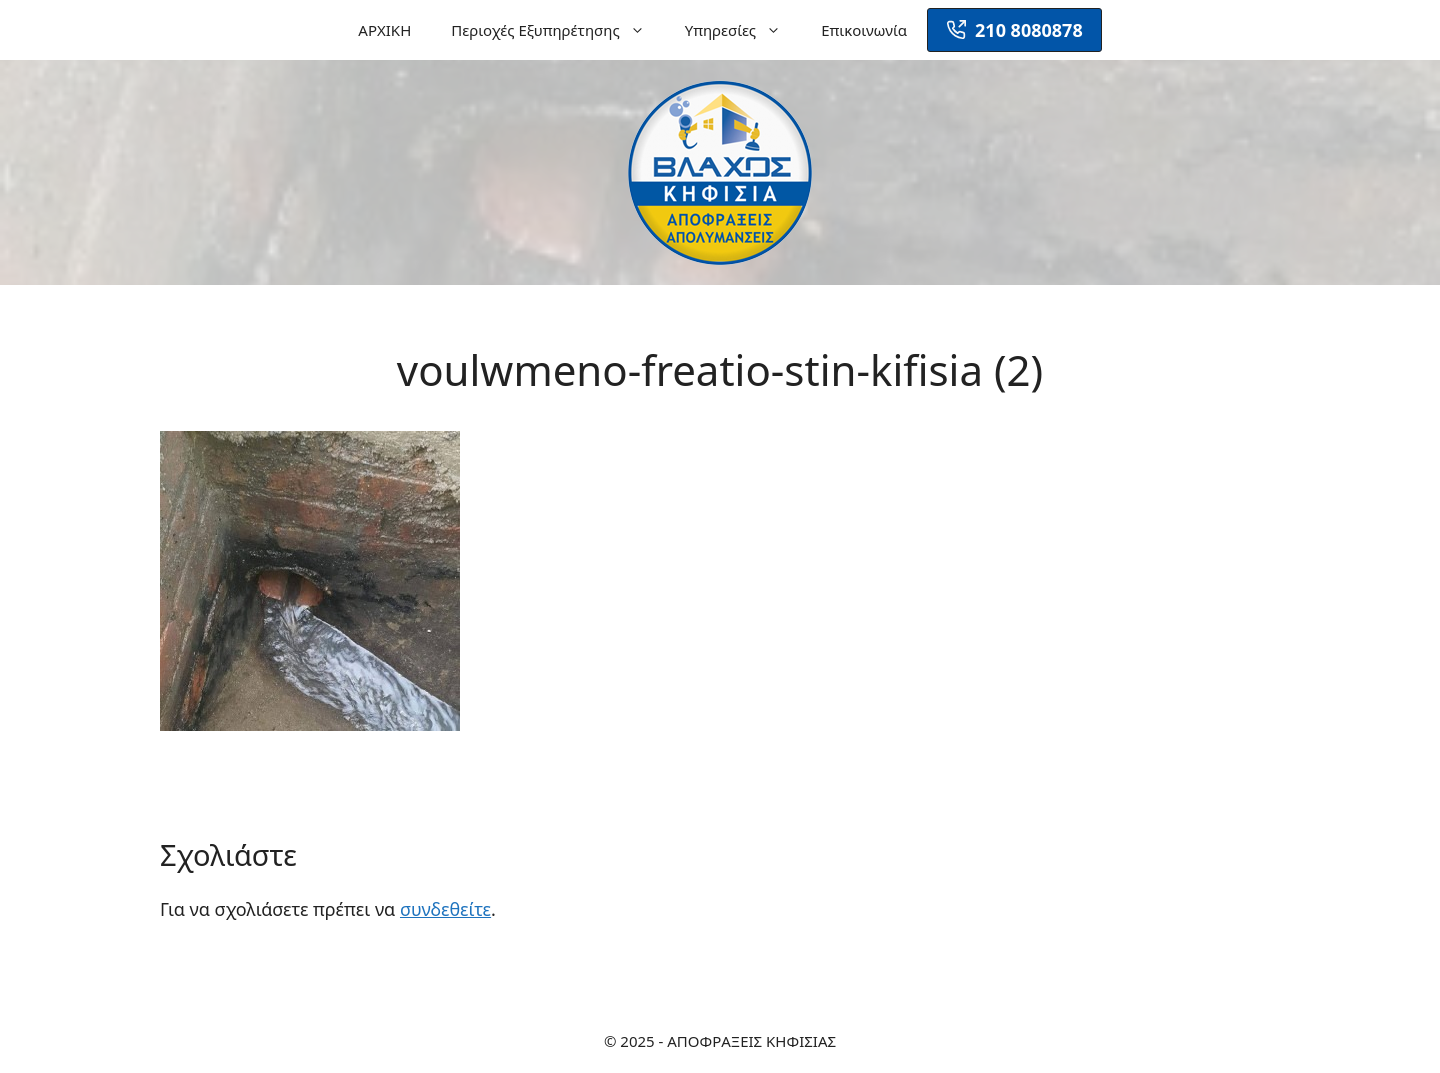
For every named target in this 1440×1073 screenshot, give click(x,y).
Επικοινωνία (864, 30)
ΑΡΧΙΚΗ (384, 30)
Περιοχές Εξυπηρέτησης (557, 30)
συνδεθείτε (445, 909)
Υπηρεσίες (743, 30)
